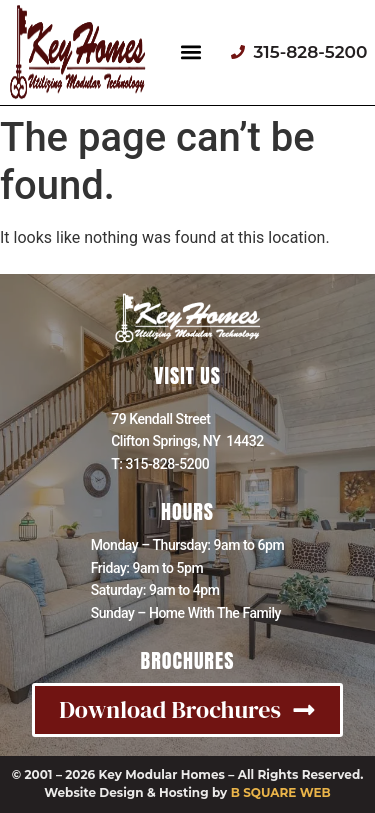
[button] (191, 52)
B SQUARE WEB (281, 792)
